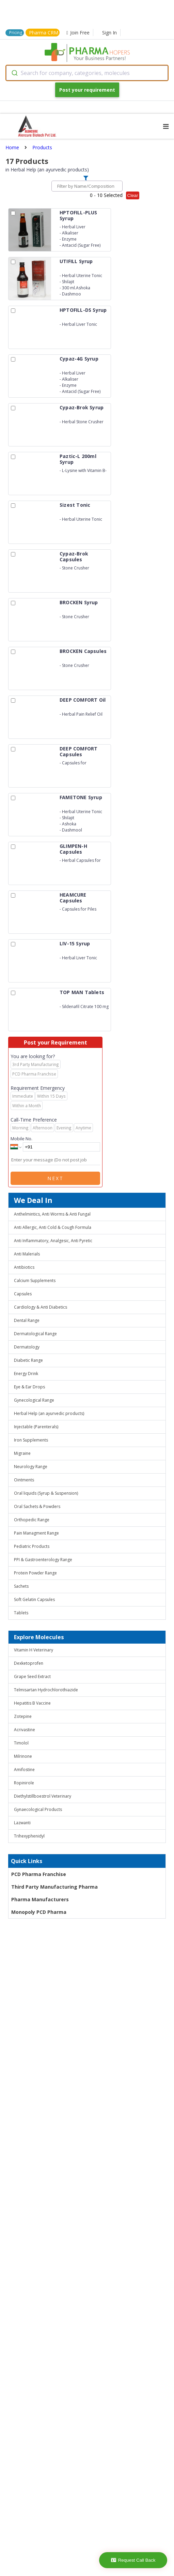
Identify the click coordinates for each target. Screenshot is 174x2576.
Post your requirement (87, 90)
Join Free (78, 32)
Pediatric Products (31, 1546)
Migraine (22, 1453)
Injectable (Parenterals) (36, 1427)
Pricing (15, 32)
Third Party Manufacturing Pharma (54, 1887)
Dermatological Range (35, 1334)
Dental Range (26, 1320)
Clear (132, 195)
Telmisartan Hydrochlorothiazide (46, 1690)
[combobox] (87, 72)
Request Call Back (133, 2560)
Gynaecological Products (38, 1809)
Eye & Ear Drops (29, 1387)
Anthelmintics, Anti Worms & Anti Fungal (52, 1214)
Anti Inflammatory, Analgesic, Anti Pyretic (53, 1241)
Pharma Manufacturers (40, 1899)
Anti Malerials (27, 1254)
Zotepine (23, 1716)
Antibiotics (24, 1267)
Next (55, 1178)
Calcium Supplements (35, 1280)
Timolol (21, 1743)
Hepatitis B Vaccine (32, 1703)
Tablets (21, 1613)
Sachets (21, 1586)
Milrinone (23, 1756)
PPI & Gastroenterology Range (43, 1560)
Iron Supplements (31, 1440)
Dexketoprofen (28, 1663)
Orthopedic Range (31, 1520)
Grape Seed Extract (32, 1676)
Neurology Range (30, 1466)
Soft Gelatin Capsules (34, 1599)
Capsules (23, 1294)
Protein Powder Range (35, 1573)
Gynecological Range (34, 1400)
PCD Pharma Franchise (38, 1874)
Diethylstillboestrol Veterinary (42, 1796)
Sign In (109, 32)
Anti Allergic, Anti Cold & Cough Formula (52, 1227)
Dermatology (26, 1347)
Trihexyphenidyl (29, 1836)
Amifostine (24, 1769)
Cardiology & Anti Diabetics (40, 1307)
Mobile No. (21, 1138)
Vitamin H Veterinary (33, 1650)
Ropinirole (24, 1783)
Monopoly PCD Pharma (38, 1912)
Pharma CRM (43, 32)
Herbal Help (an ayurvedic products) (49, 1413)
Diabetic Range (28, 1360)
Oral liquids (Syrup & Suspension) (46, 1493)
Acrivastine (24, 1730)
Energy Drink (26, 1373)
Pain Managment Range (36, 1533)
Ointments (24, 1480)
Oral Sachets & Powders (37, 1506)
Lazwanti (22, 1823)
